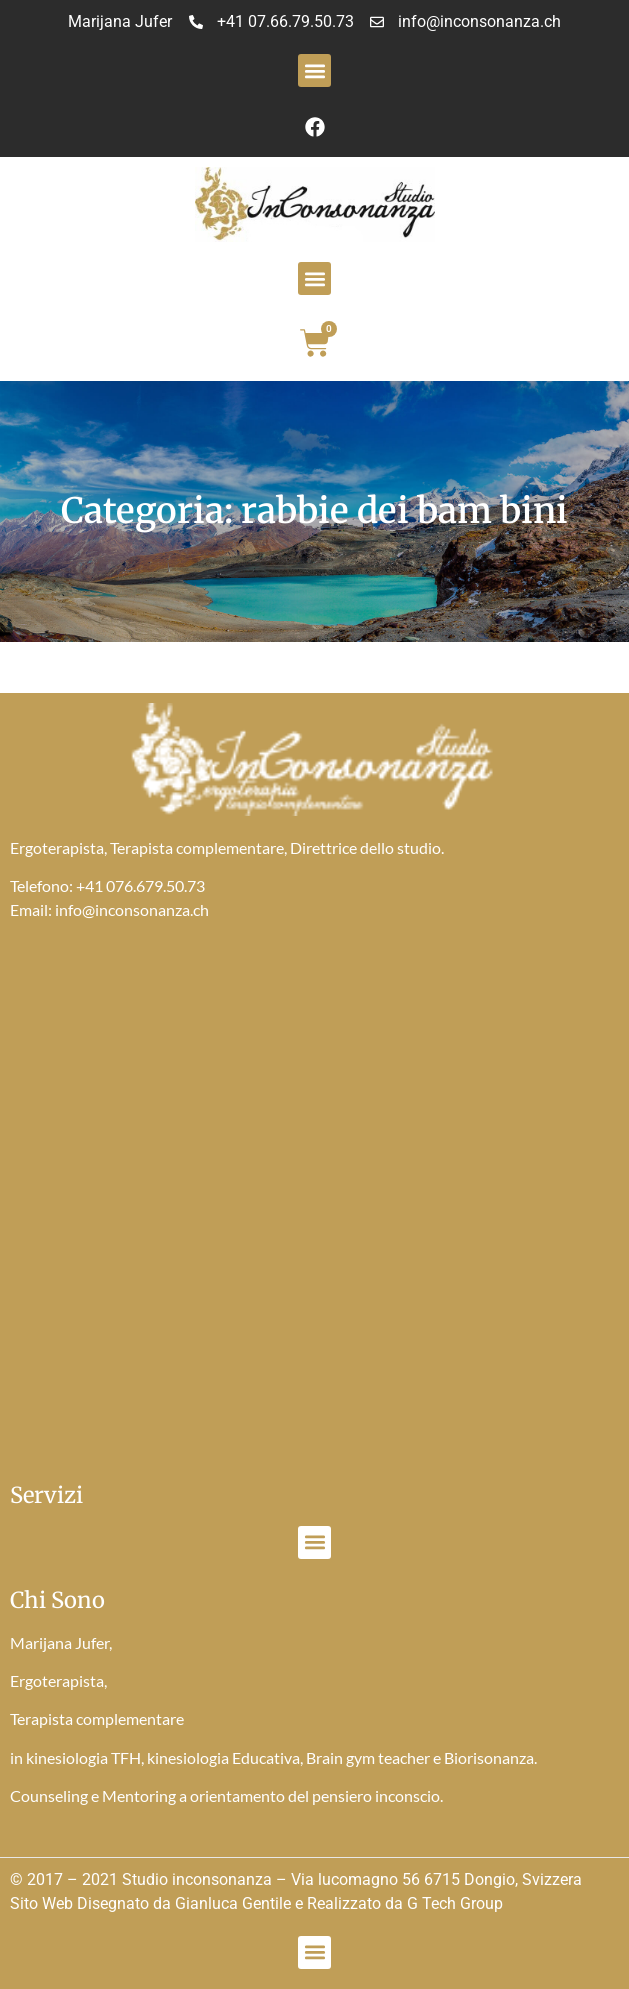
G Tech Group (455, 1903)
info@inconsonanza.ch (132, 909)
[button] (314, 70)
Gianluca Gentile (233, 1903)
